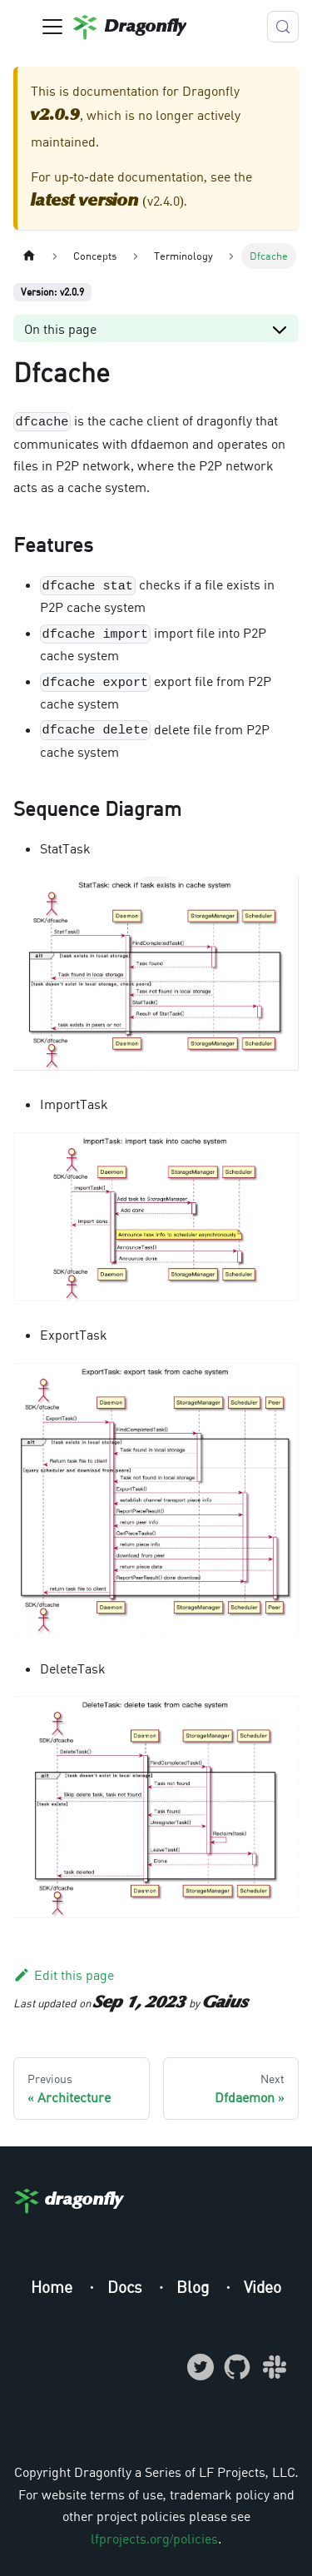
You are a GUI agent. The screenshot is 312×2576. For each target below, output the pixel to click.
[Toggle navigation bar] (52, 26)
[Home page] (29, 256)
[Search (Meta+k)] (283, 26)
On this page (60, 329)
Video (262, 2286)
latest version (85, 201)
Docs (126, 2286)
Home (54, 2286)
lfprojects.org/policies (154, 2538)
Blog (194, 2286)
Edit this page (63, 1975)
